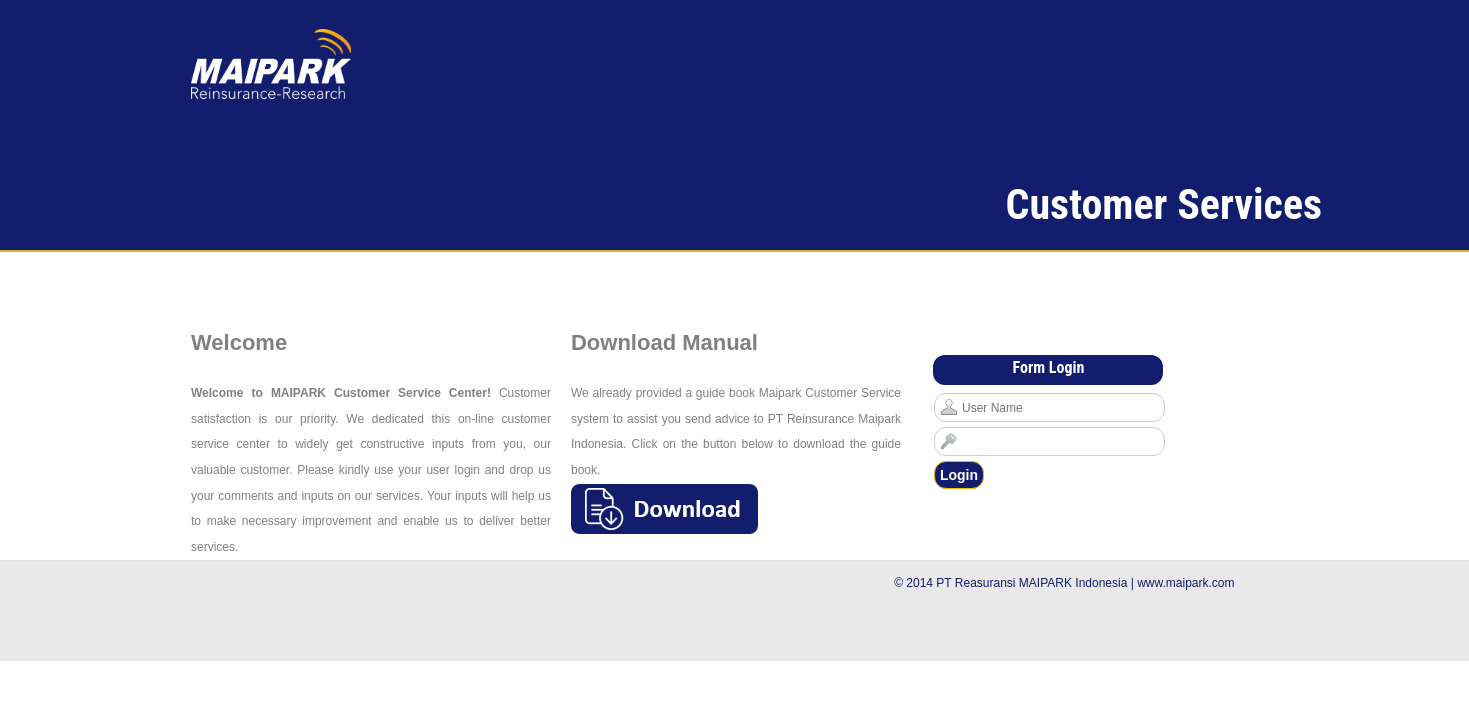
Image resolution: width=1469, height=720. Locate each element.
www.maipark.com (1185, 583)
